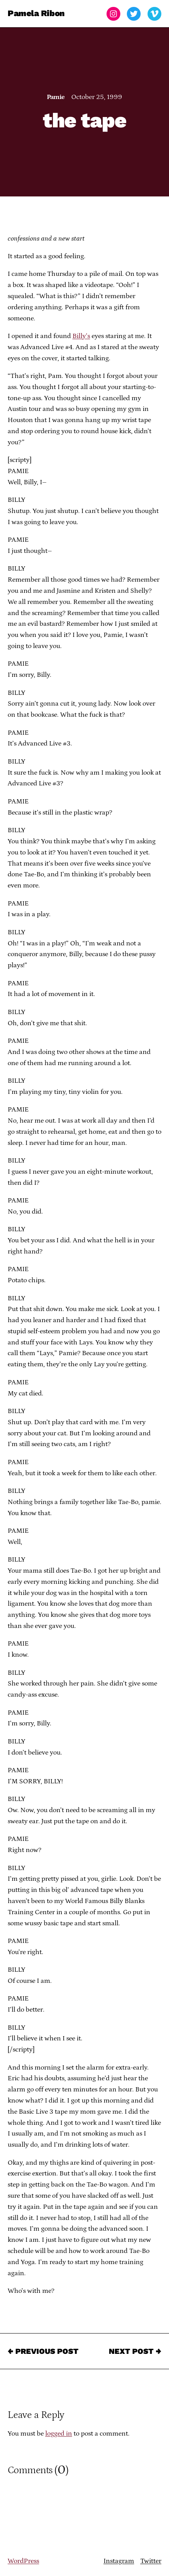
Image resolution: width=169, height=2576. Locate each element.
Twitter (150, 2561)
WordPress (23, 2561)
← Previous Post (43, 2351)
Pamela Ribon (36, 13)
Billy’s (81, 336)
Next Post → (135, 2351)
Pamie (56, 97)
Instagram (118, 2561)
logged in (58, 2433)
